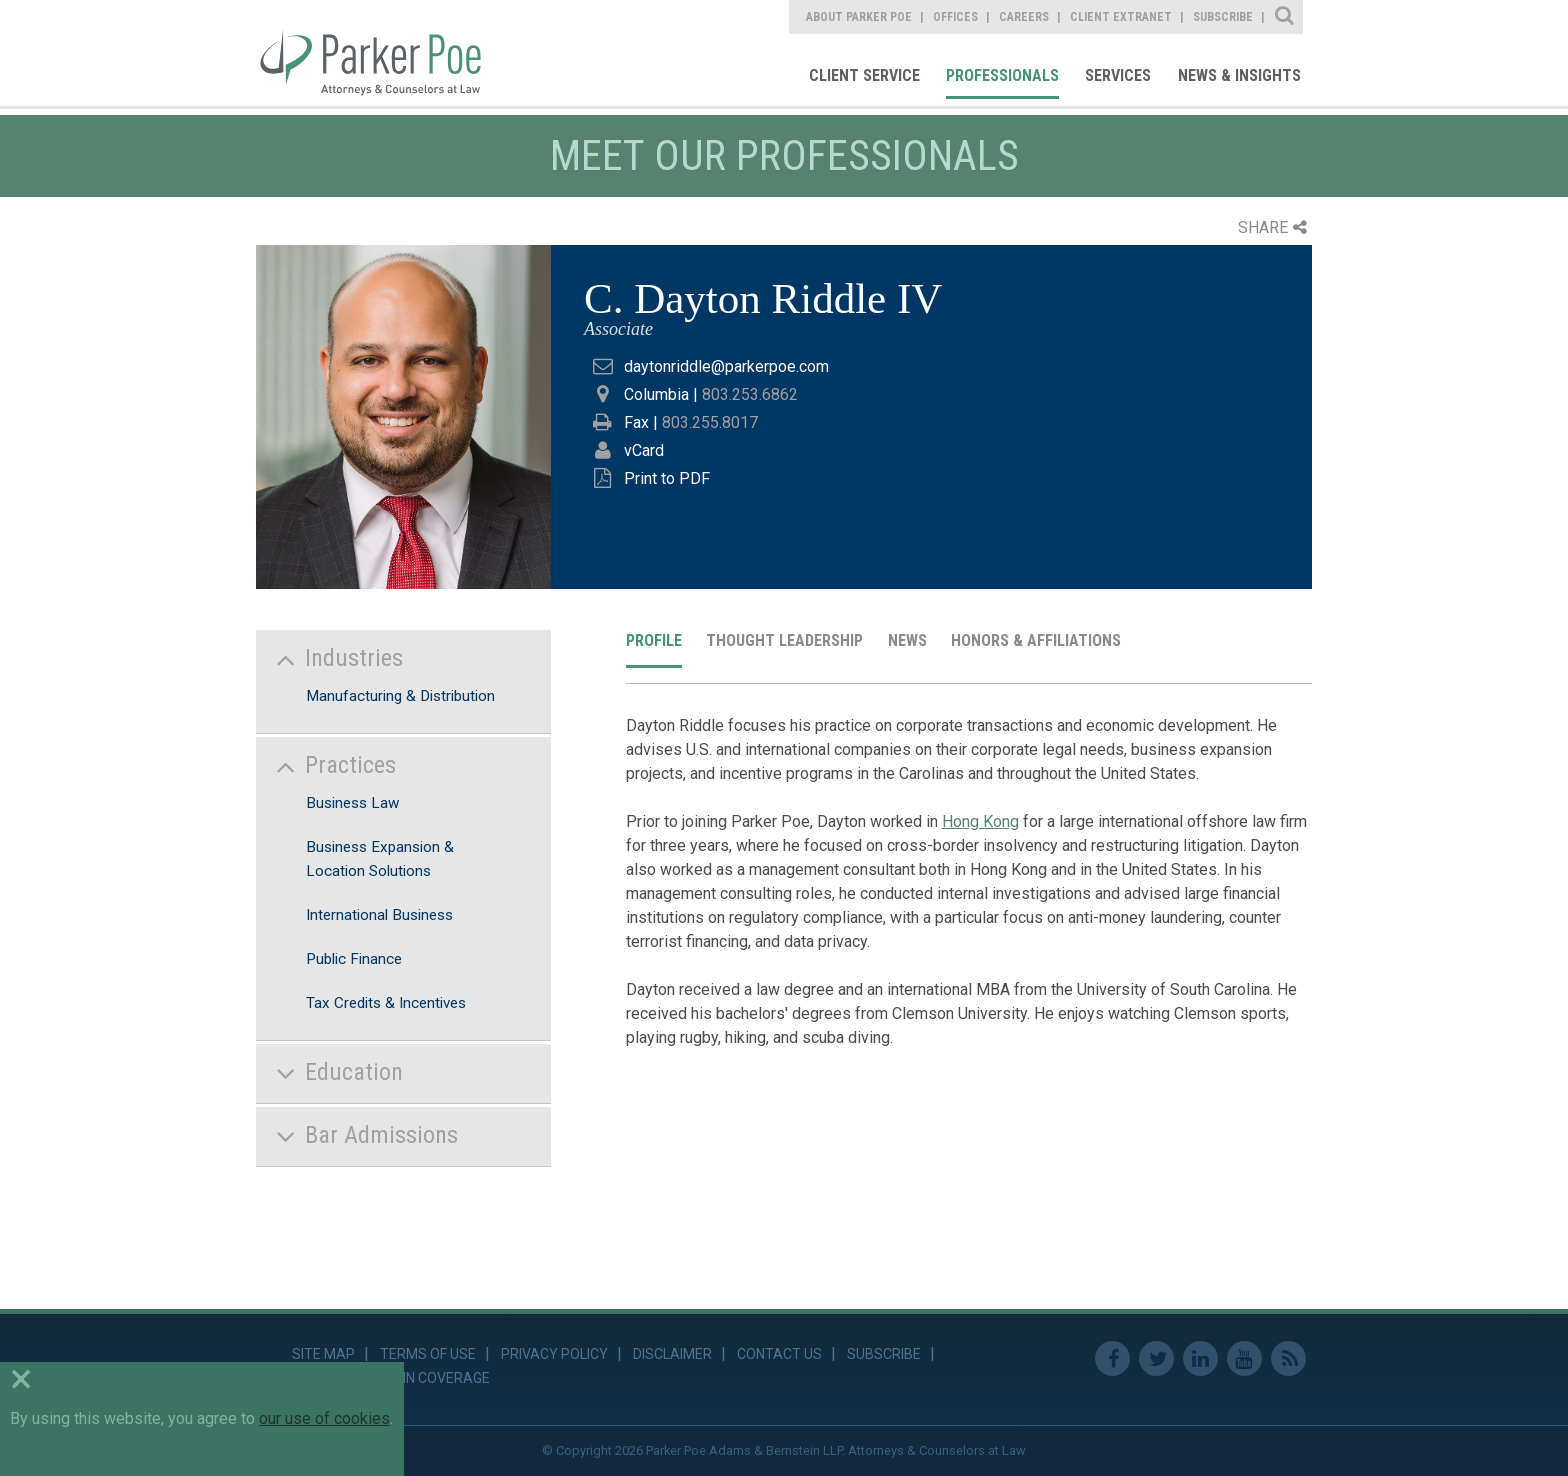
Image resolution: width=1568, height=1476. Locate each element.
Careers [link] (1024, 17)
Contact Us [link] (779, 1354)
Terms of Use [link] (428, 1354)
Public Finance (354, 959)
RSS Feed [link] (1288, 1358)
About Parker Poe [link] (859, 17)
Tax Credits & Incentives (386, 1003)
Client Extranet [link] (1121, 17)
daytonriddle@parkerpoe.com (726, 366)
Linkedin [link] (1200, 1358)
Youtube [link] (1244, 1358)
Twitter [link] (1156, 1358)
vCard (644, 450)
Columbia (656, 394)
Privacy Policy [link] (554, 1354)
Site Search (1285, 17)
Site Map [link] (323, 1354)
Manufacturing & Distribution (400, 696)
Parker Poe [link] (382, 53)
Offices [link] (955, 17)
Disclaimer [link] (672, 1354)
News (907, 640)
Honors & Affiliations (1036, 640)
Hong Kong (980, 821)
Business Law (352, 803)
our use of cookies (324, 1418)
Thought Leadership (784, 640)
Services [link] (1118, 75)
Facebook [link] (1112, 1358)
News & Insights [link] (1239, 75)
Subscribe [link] (1223, 17)
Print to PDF (667, 478)
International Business (379, 915)
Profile (654, 640)
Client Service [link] (864, 75)
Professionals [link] (1002, 75)
